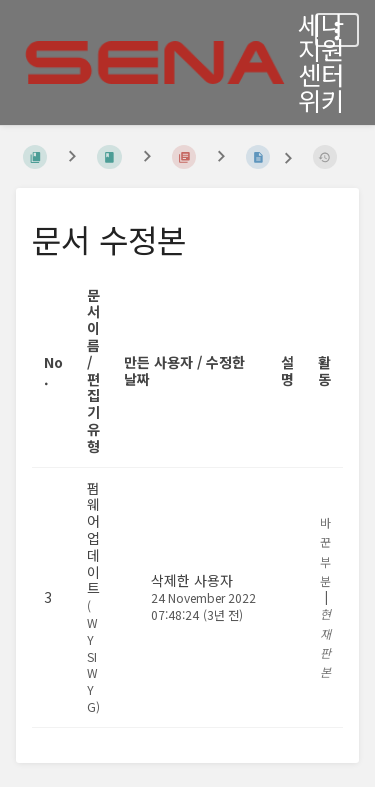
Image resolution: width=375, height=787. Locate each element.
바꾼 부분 (325, 551)
